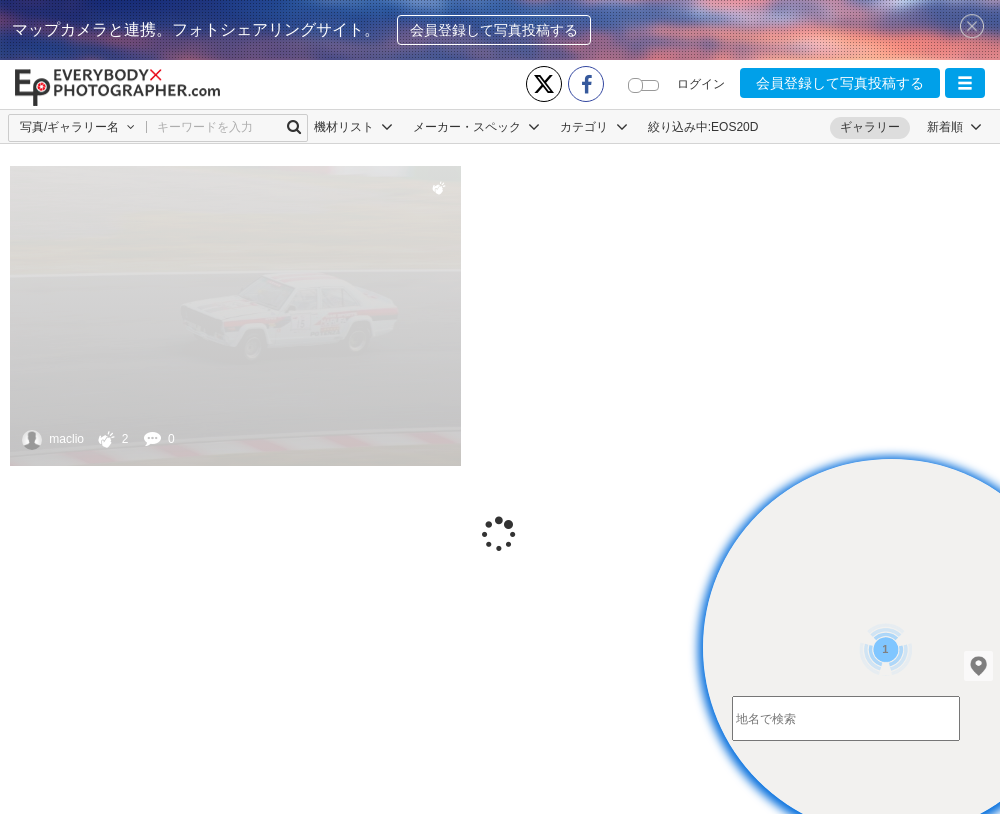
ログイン (701, 84)
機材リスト (353, 127)
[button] (965, 83)
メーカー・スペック (476, 127)
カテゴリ (593, 127)
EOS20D (734, 127)
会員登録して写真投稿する (494, 30)
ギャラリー (870, 127)
